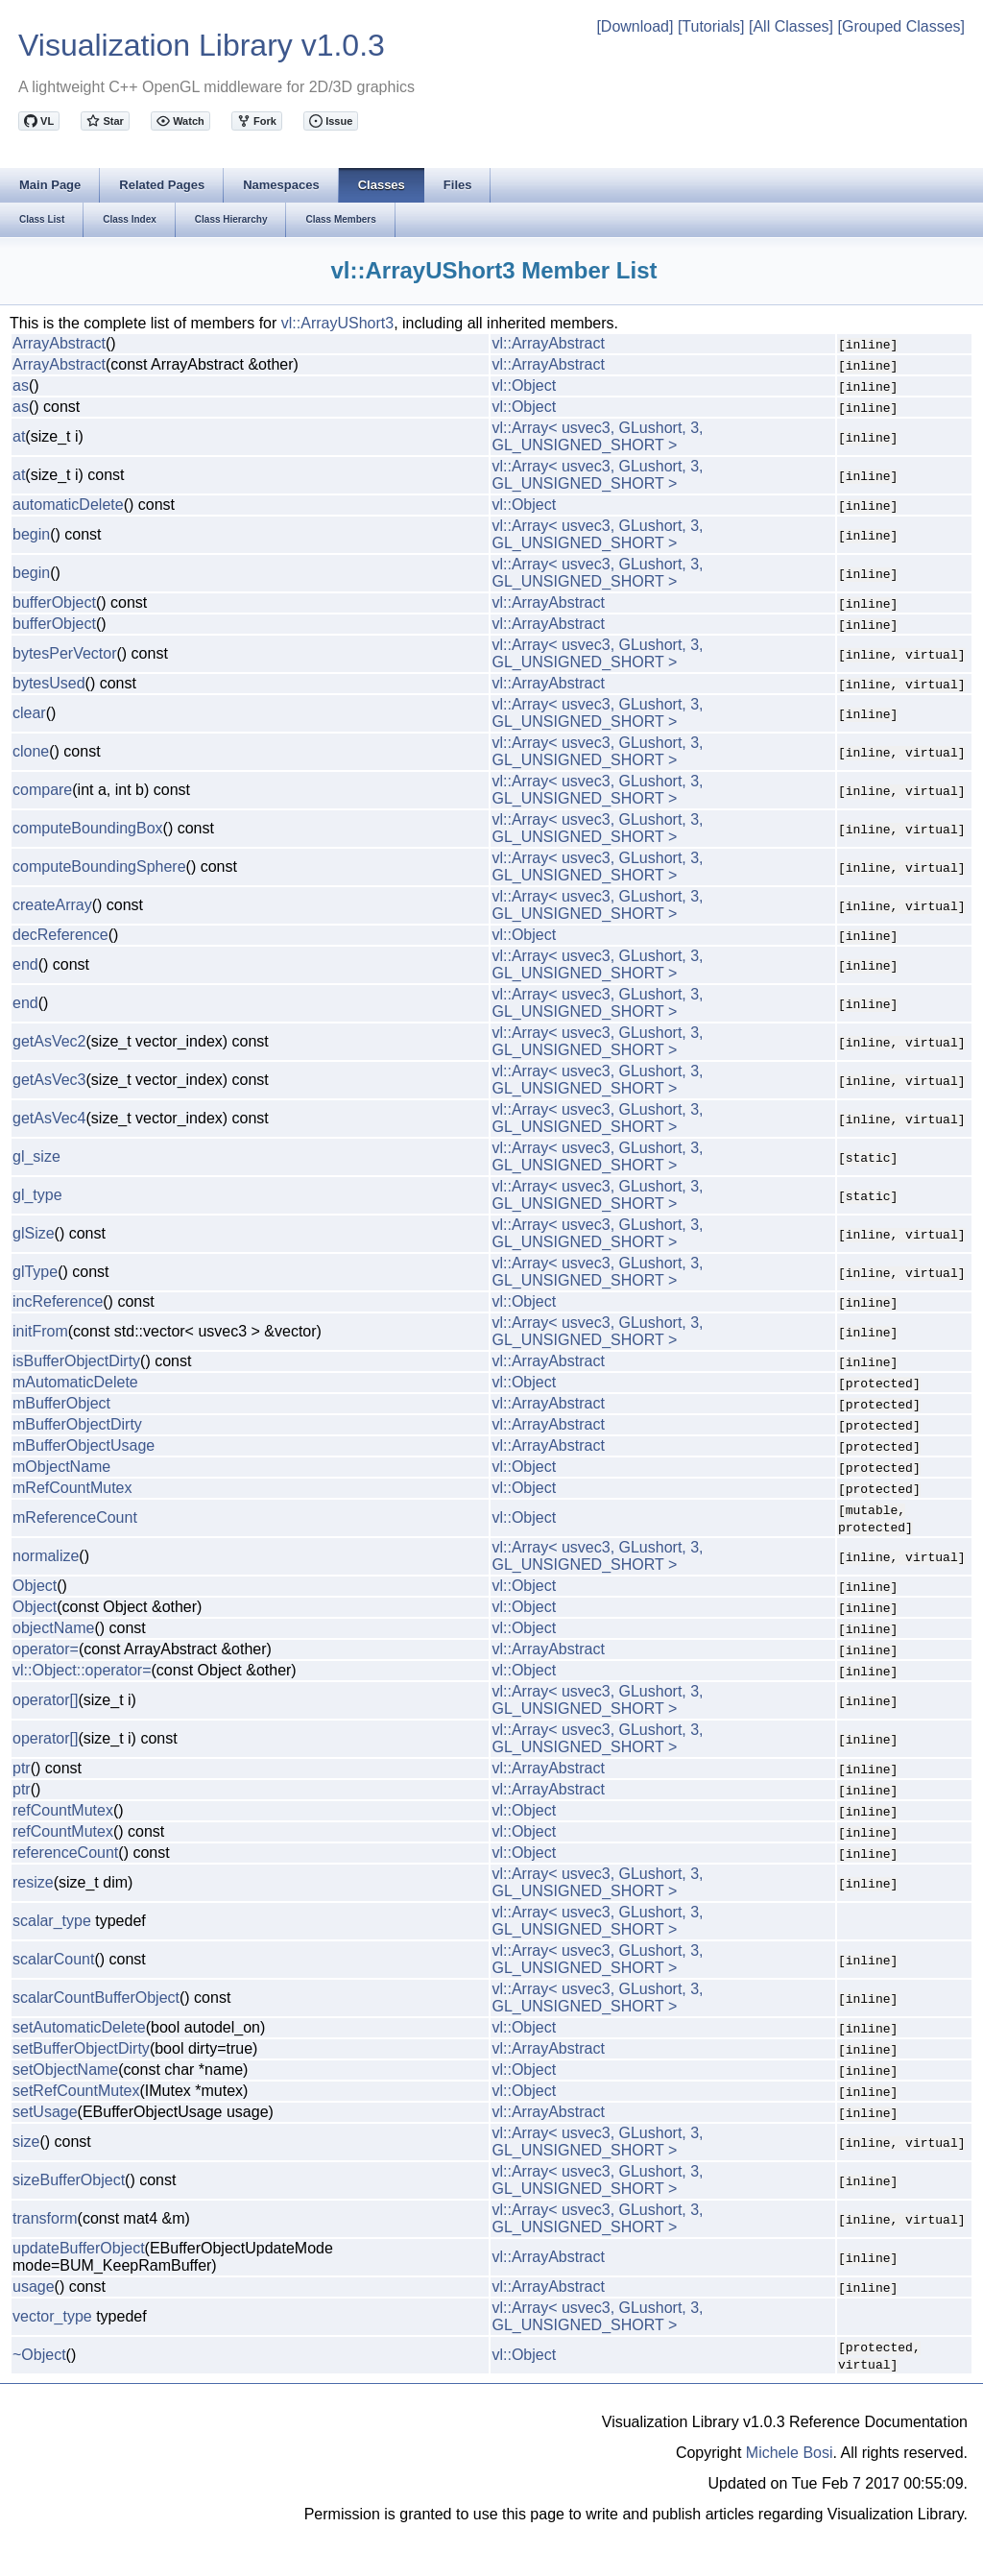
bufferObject (54, 602)
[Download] (634, 26)
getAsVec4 (49, 1118)
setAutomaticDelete (79, 2027)
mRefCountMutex (72, 1488)
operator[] (45, 1700)
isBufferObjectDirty (76, 1361)
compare (42, 790)
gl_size (36, 1156)
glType (35, 1272)
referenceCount (65, 1852)
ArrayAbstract (59, 343)
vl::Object (524, 385)
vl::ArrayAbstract (548, 343)
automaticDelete (68, 504)
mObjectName (61, 1466)
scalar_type (51, 1921)
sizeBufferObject (68, 2180)
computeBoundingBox (87, 828)
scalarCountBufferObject (96, 1997)
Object (34, 1585)
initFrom (40, 1331)
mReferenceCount (74, 1517)
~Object (39, 2355)
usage (33, 2286)
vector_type (52, 2316)
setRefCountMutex (76, 2090)
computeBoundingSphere (99, 866)
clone (30, 751)
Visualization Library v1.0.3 (201, 45)
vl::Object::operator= (82, 1670)
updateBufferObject (78, 2248)
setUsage (45, 2112)
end (25, 964)
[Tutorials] (711, 26)
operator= (45, 1649)
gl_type (37, 1195)
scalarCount (53, 1959)
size (25, 2141)
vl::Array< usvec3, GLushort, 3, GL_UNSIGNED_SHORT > (597, 436)
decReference (60, 935)
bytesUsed (48, 683)
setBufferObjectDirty (81, 2048)
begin (31, 534)
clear (29, 713)
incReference (57, 1301)
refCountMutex (62, 1810)
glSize (33, 1233)
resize (33, 1882)
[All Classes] (791, 26)
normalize (45, 1556)
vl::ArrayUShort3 (337, 323)
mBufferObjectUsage (83, 1445)
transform (45, 2218)
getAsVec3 (49, 1079)
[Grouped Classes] (901, 26)
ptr (21, 1768)
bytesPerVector (64, 653)
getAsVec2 (49, 1041)
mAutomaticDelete (75, 1382)
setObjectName (65, 2069)
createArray (52, 905)
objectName (53, 1628)
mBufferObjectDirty (77, 1424)
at (18, 436)
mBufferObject (61, 1403)
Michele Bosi (789, 2452)
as (20, 385)
